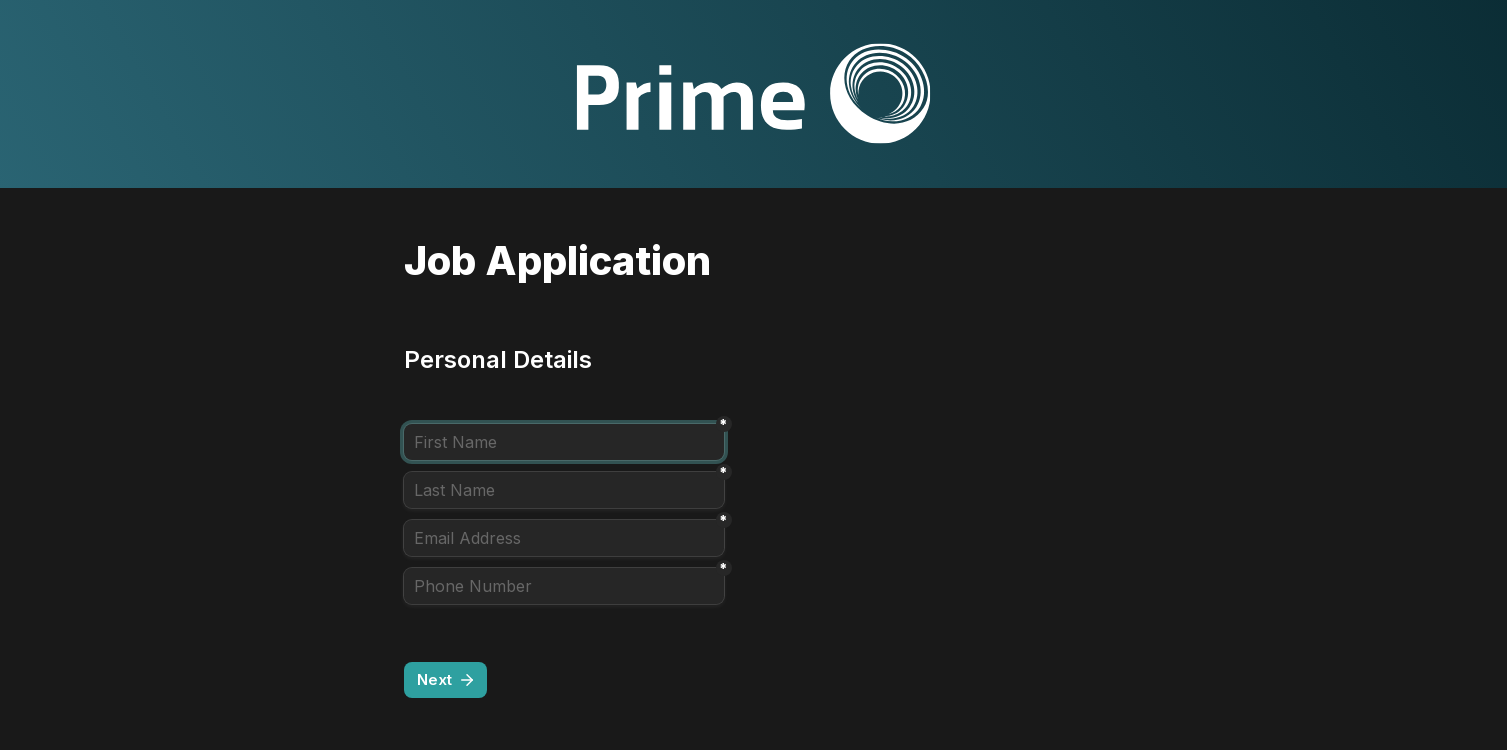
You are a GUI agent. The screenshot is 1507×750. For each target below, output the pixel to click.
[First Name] (564, 442)
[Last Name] (564, 490)
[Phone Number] (564, 586)
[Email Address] (564, 538)
